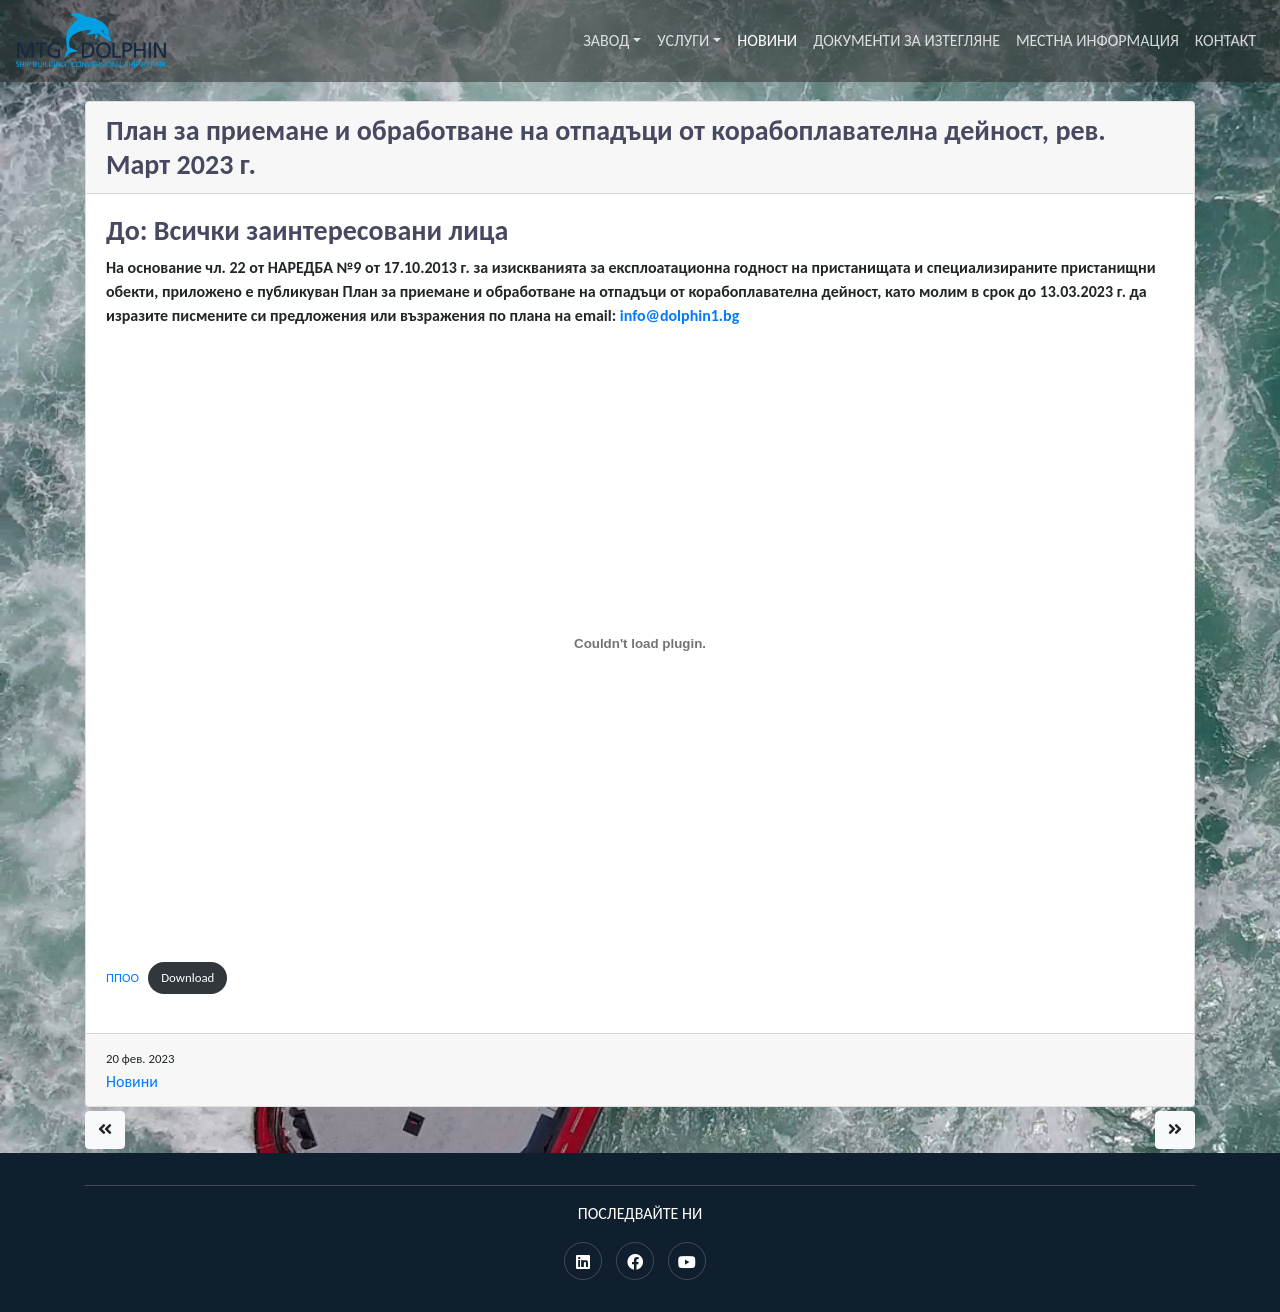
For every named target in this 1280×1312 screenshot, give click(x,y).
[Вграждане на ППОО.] (640, 644)
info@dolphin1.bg (680, 315)
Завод (606, 40)
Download (187, 977)
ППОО (122, 977)
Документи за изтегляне (906, 40)
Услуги (683, 40)
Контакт (1225, 40)
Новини (767, 40)
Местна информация (1097, 40)
